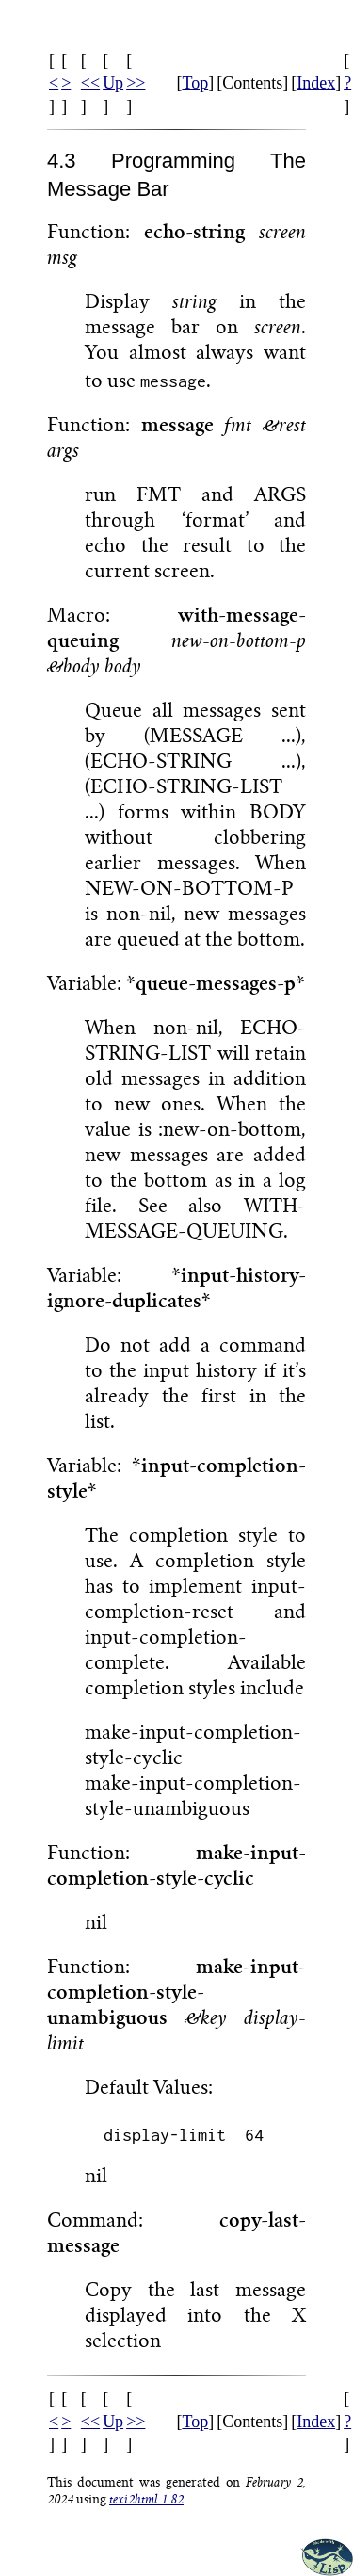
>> (135, 82)
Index (316, 82)
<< (90, 82)
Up (113, 82)
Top (195, 82)
